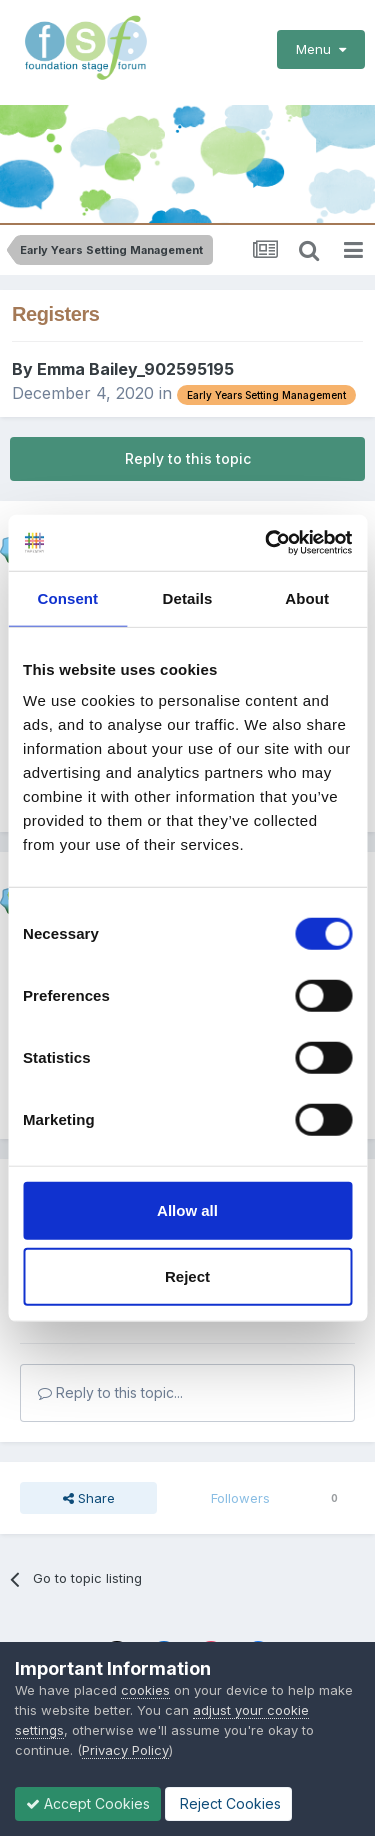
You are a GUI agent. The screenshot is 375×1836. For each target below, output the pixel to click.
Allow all (187, 1210)
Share (89, 1498)
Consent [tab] (67, 597)
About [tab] (307, 597)
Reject (187, 1275)
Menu (321, 49)
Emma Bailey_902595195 (135, 369)
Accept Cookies (88, 1803)
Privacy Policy (125, 1750)
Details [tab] (188, 597)
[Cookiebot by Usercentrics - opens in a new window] (267, 543)
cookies (145, 1690)
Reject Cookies (228, 1803)
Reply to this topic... (110, 1392)
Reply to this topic (188, 458)
